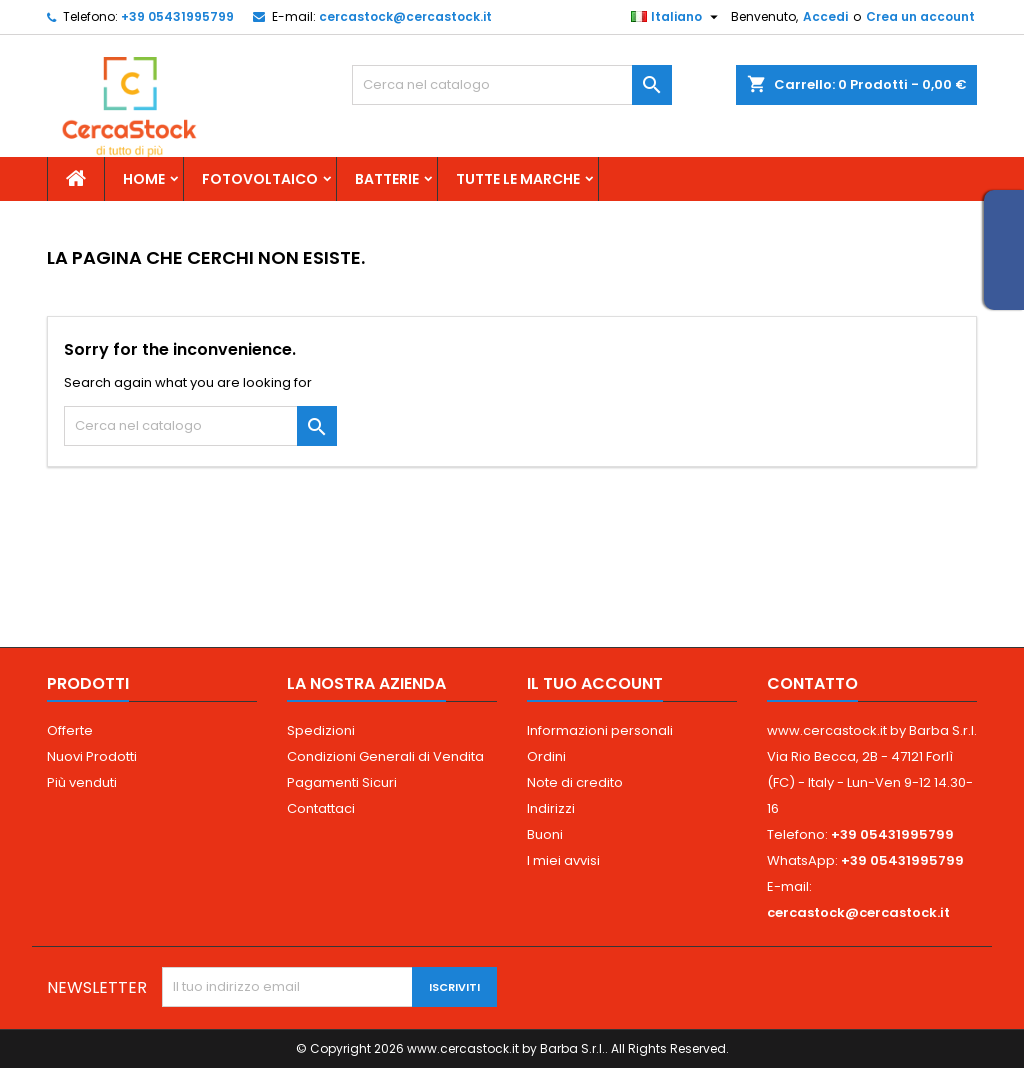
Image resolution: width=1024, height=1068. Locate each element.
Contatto (812, 683)
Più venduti (82, 782)
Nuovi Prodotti (92, 756)
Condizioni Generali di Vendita (385, 756)
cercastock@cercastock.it (405, 16)
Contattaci (321, 808)
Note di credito (575, 782)
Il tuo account (595, 683)
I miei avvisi (563, 860)
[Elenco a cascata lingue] (677, 17)
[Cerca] (512, 85)
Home (144, 179)
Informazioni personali (600, 730)
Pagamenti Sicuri (342, 782)
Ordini (546, 756)
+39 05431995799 (177, 16)
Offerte (70, 730)
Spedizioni (321, 730)
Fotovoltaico (260, 179)
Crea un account (920, 16)
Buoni (545, 834)
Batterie (387, 179)
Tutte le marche (518, 179)
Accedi (825, 16)
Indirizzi (551, 808)
